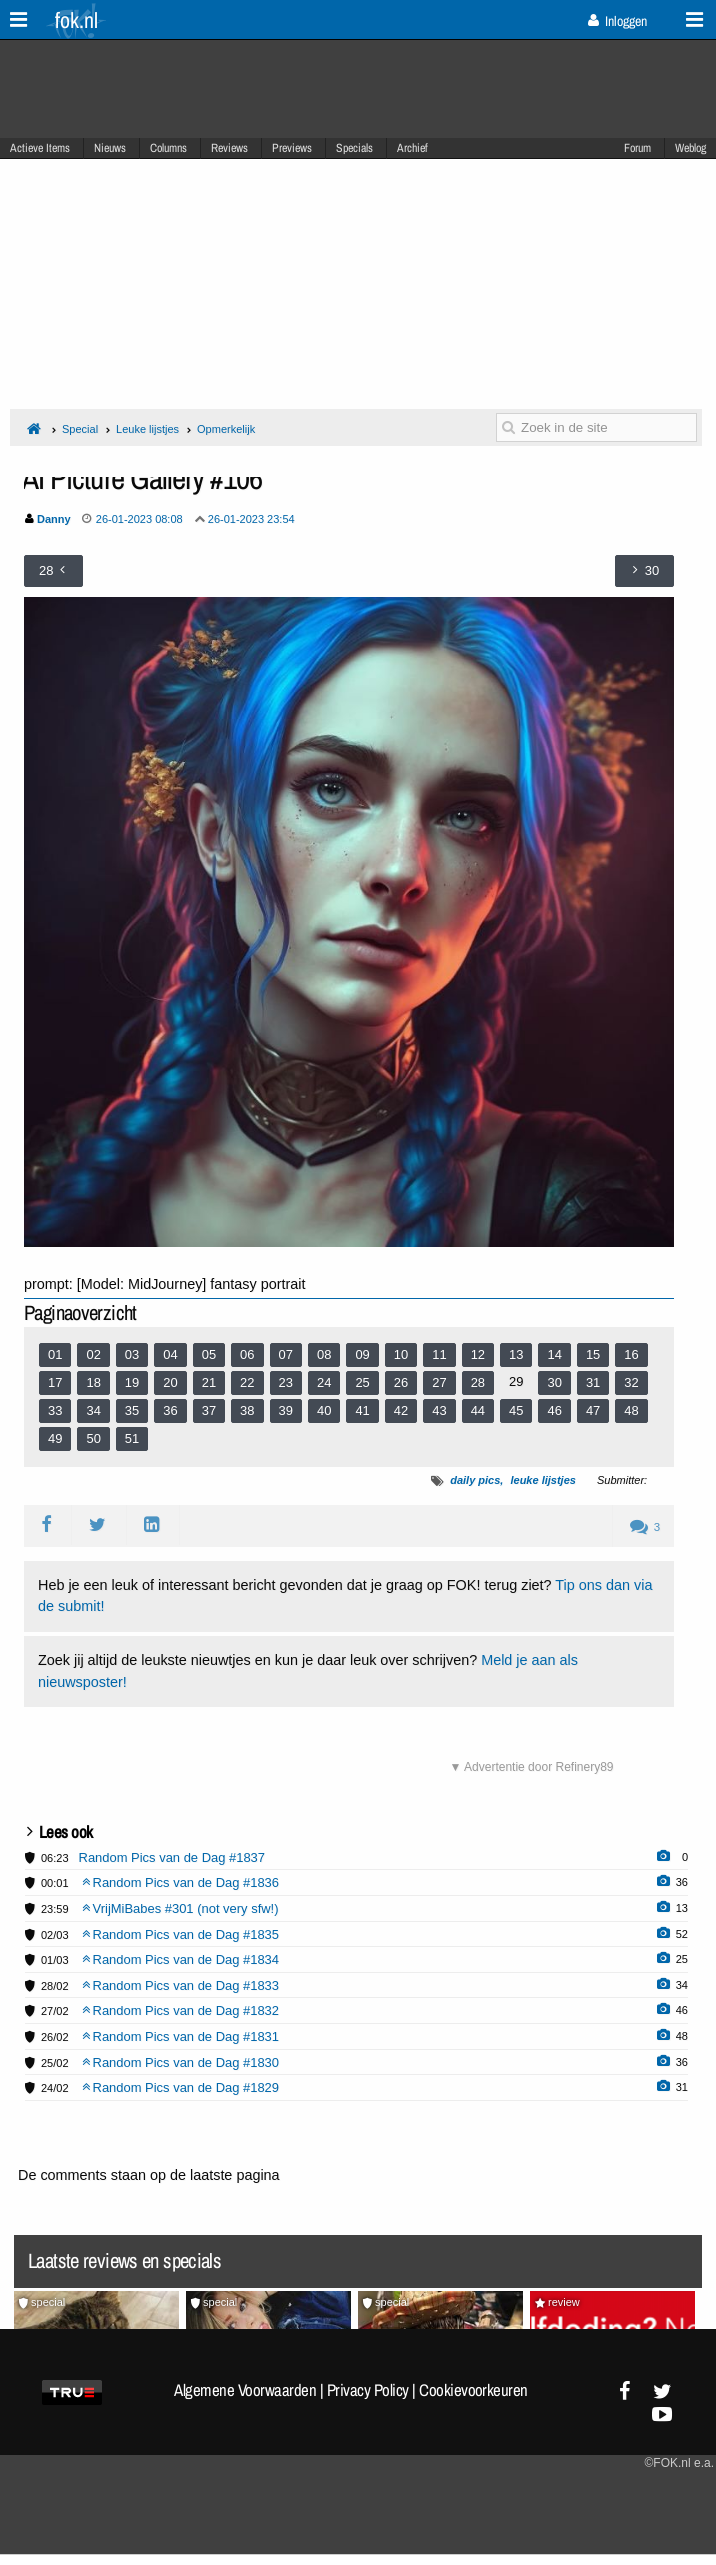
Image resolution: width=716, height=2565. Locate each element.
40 (324, 1410)
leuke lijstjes (542, 1480)
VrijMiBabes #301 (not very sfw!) (180, 1908)
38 (247, 1410)
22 (247, 1382)
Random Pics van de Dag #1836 (181, 1882)
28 (478, 1382)
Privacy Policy (368, 2390)
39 (286, 1410)
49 (55, 1438)
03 (132, 1354)
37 (209, 1410)
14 (554, 1354)
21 (209, 1382)
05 (209, 1354)
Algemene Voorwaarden (245, 2390)
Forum (637, 148)
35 (132, 1410)
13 (516, 1354)
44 (478, 1410)
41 (362, 1410)
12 (478, 1354)
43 (439, 1410)
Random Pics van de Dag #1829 (181, 2087)
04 (170, 1354)
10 (401, 1354)
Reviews (229, 148)
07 (286, 1354)
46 (554, 1410)
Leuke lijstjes (147, 429)
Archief (412, 148)
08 (324, 1354)
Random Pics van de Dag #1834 (181, 1959)
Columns (168, 148)
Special (80, 429)
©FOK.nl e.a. (679, 2463)
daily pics (475, 1480)
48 (631, 1410)
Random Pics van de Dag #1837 (172, 1857)
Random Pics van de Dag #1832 (181, 2010)
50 (93, 1438)
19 (132, 1382)
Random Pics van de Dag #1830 (181, 2062)
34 (93, 1410)
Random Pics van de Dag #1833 (181, 1985)
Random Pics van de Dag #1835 (181, 1934)
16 (631, 1354)
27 (439, 1382)
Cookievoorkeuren (473, 2390)
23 (286, 1382)
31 (593, 1382)
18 (93, 1382)
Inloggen (617, 21)
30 (554, 1382)
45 (516, 1410)
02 (93, 1354)
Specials (354, 148)
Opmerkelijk (226, 429)
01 (55, 1354)
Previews (292, 148)
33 (55, 1410)
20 (170, 1382)
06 (247, 1354)
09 (362, 1354)
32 (631, 1382)
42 (401, 1410)
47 (593, 1410)
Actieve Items (40, 148)
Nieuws (110, 148)
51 (132, 1438)
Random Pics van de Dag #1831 (181, 2036)
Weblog (690, 148)
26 (401, 1382)
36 (170, 1410)
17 (55, 1382)
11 (439, 1354)
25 (362, 1382)
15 (593, 1354)
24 (324, 1382)
